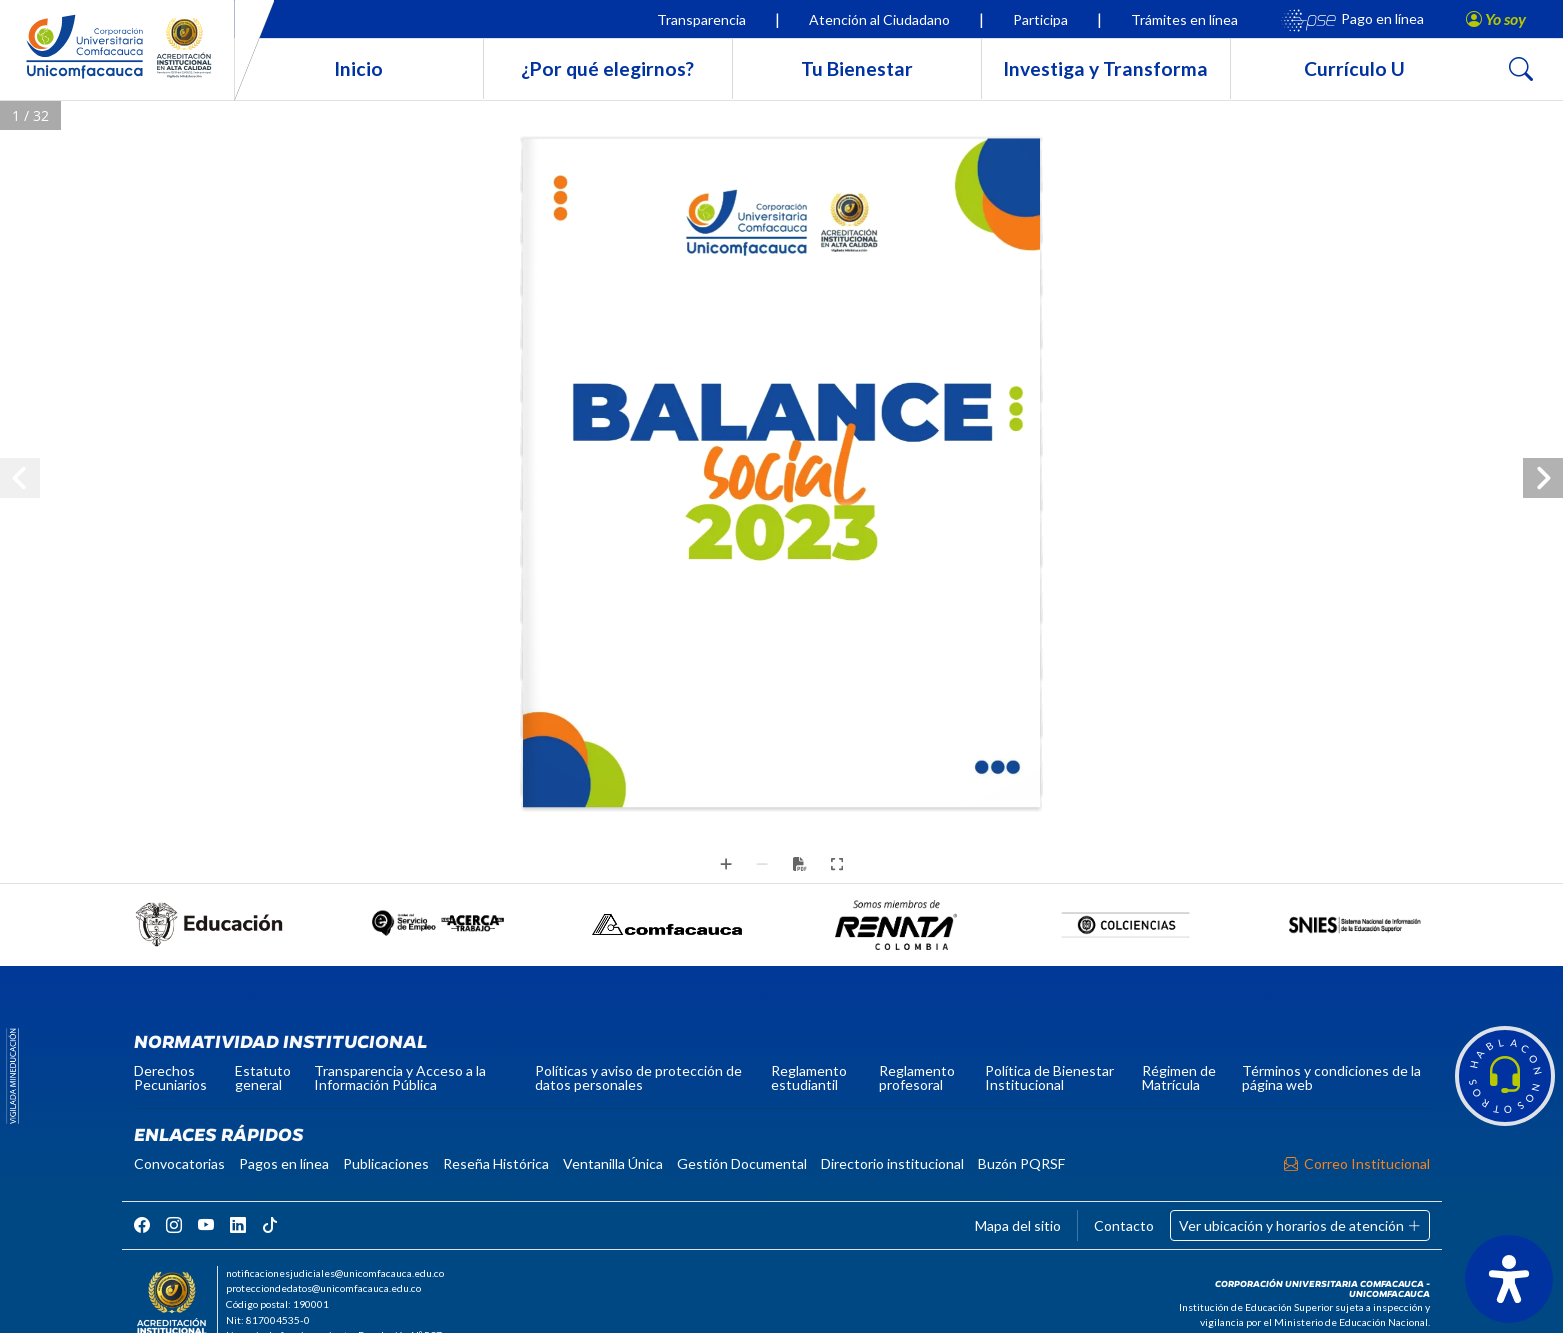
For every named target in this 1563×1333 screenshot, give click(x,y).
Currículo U (1354, 68)
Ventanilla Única (613, 1163)
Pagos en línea (284, 1163)
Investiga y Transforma (1105, 68)
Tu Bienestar (857, 68)
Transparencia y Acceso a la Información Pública (400, 1077)
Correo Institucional (1357, 1163)
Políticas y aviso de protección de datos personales (638, 1077)
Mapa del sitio (1018, 1225)
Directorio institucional (892, 1163)
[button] (1505, 1076)
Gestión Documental (742, 1163)
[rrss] (142, 1224)
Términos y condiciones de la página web (1331, 1077)
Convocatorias (179, 1163)
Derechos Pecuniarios (170, 1077)
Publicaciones (386, 1163)
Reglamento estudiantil (809, 1077)
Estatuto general (263, 1077)
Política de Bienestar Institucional (1049, 1077)
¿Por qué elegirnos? (607, 68)
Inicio (358, 68)
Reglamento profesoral (917, 1077)
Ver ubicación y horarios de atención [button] (1300, 1225)
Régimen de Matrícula (1179, 1077)
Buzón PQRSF (1021, 1163)
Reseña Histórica (496, 1163)
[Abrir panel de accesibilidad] (1509, 1279)
